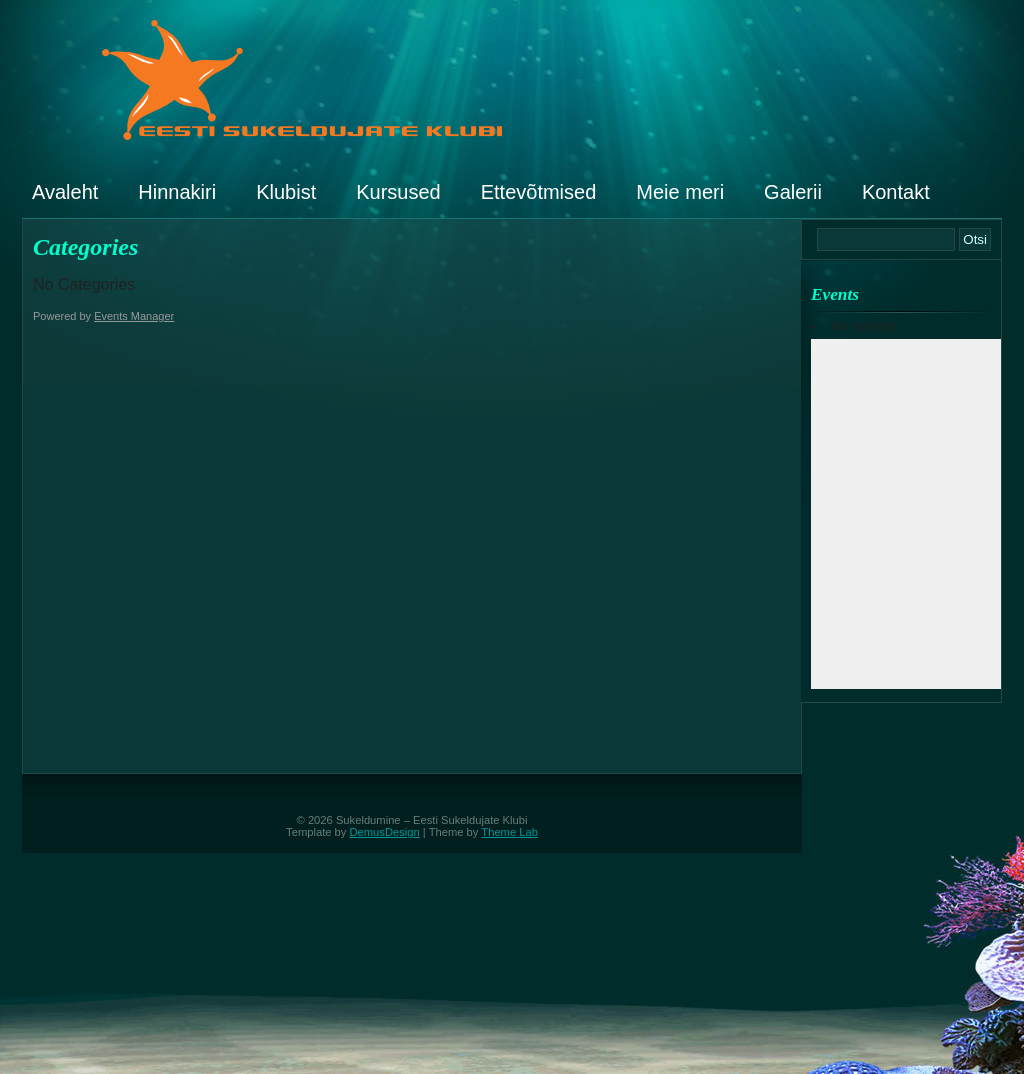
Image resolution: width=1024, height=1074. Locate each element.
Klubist (286, 192)
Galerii (793, 192)
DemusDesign (385, 832)
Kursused (398, 192)
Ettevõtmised (539, 192)
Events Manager (134, 316)
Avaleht (65, 192)
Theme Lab (509, 832)
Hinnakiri (177, 192)
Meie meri (680, 192)
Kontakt (896, 192)
